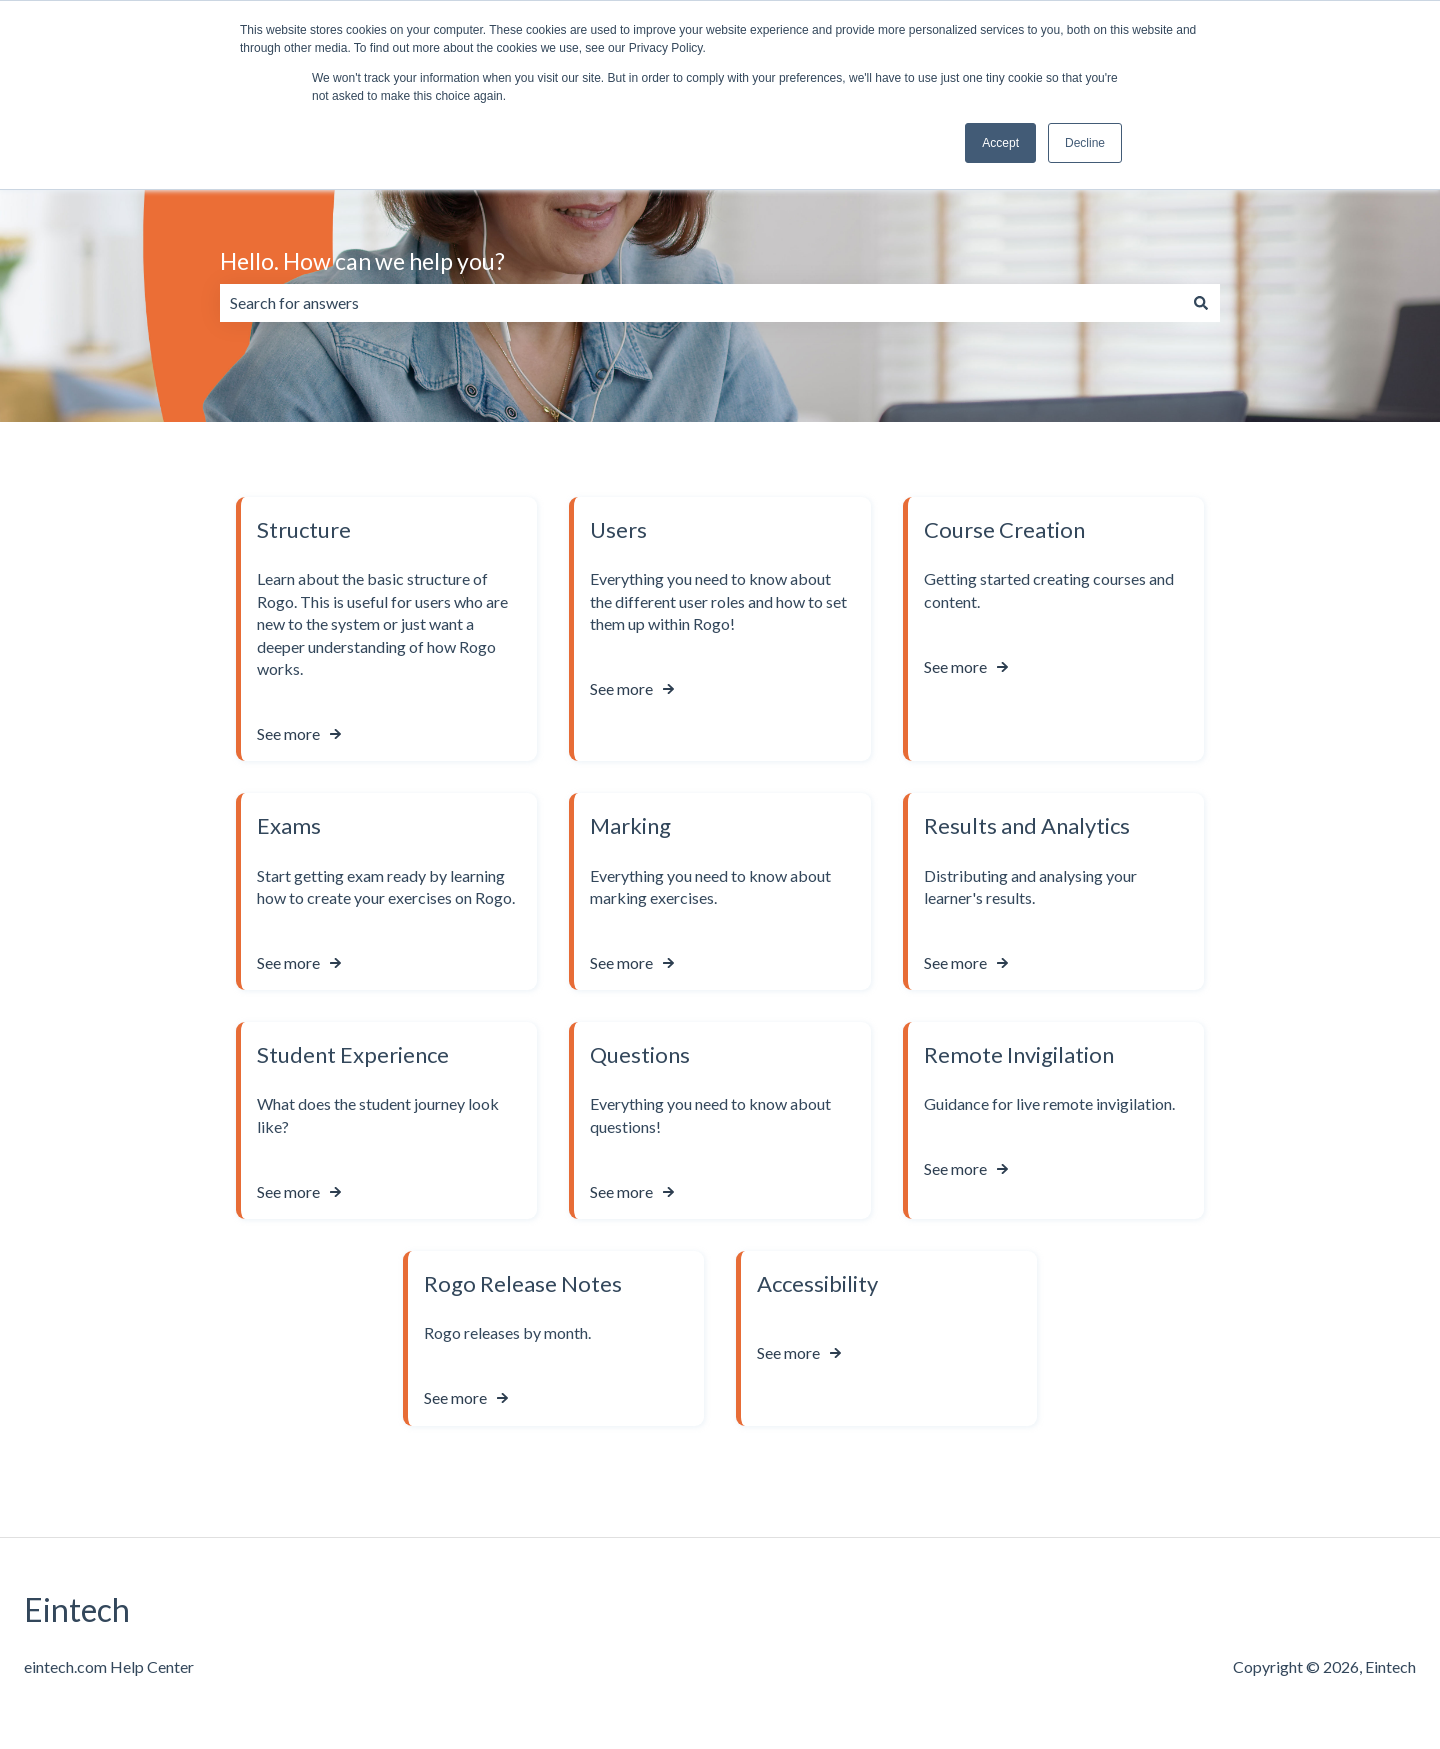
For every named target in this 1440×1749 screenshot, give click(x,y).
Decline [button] (1085, 143)
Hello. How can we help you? (362, 261)
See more (288, 733)
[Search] (1201, 303)
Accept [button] (1000, 143)
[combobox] (701, 303)
